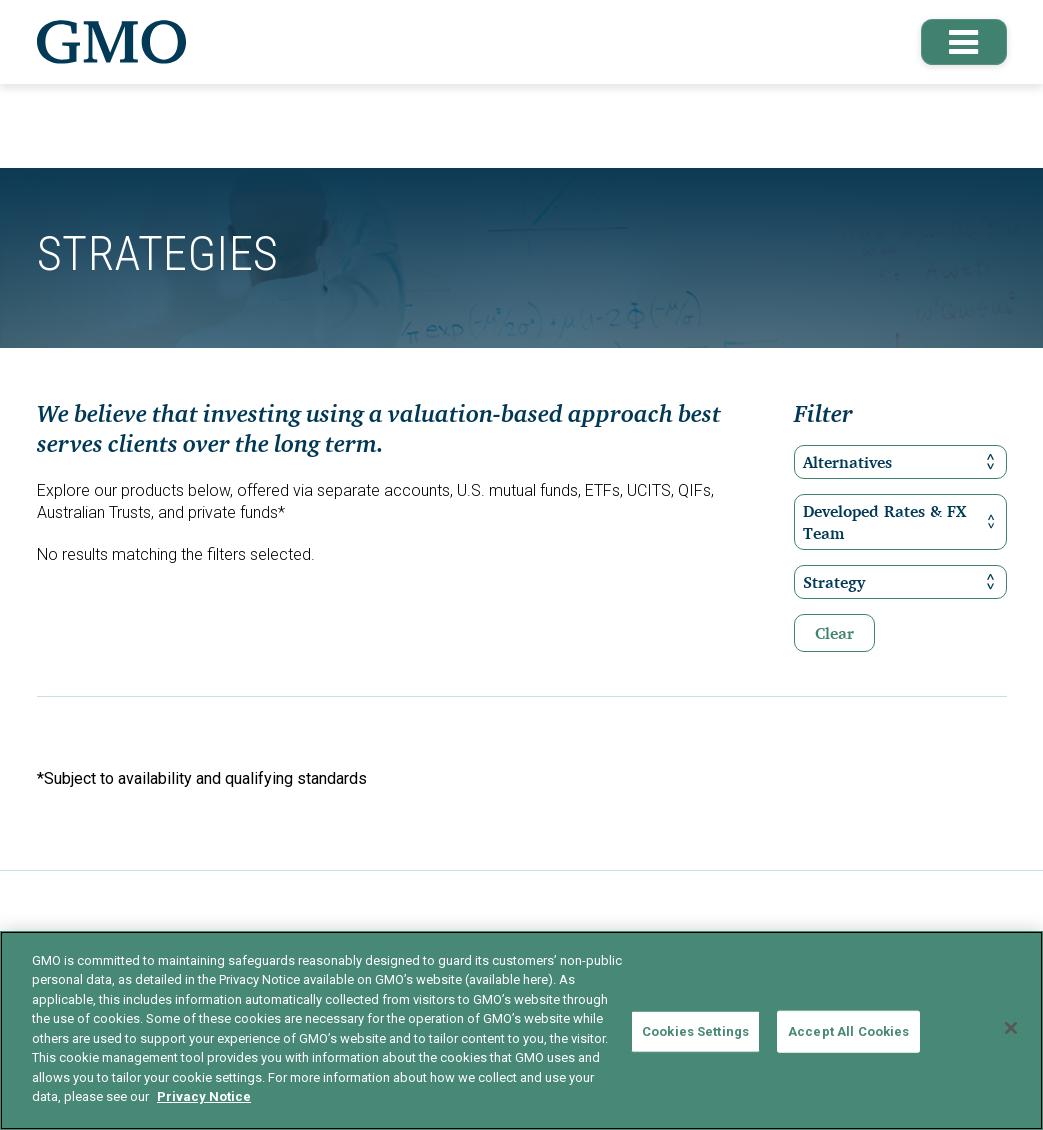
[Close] (1011, 1028)
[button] (961, 42)
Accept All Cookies (848, 1031)
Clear (834, 633)
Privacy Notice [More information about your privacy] (204, 1096)
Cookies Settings (695, 1031)
